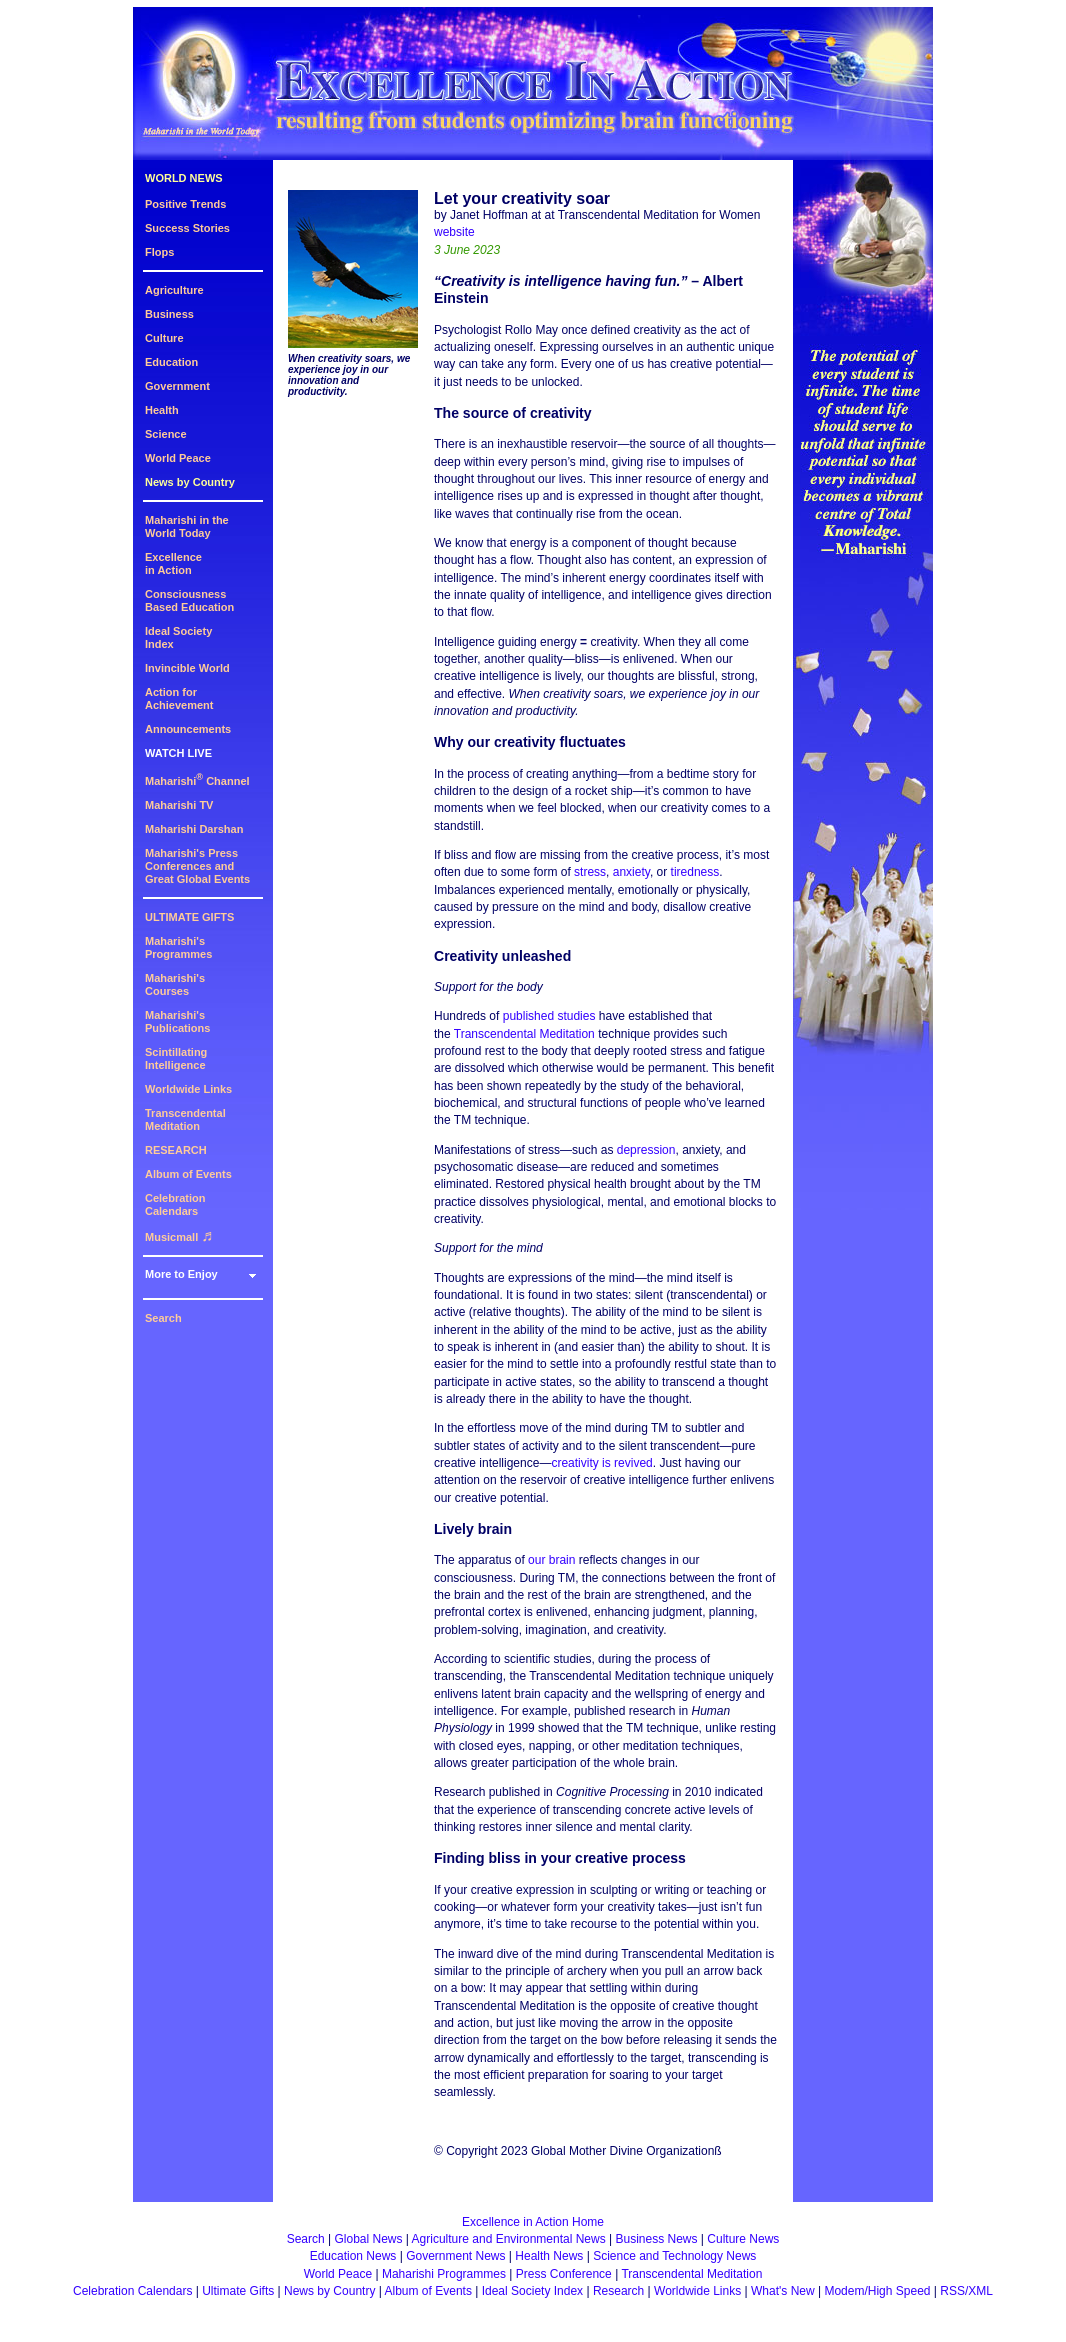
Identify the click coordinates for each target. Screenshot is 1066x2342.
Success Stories (187, 228)
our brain (551, 1560)
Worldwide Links (188, 1089)
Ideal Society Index (532, 2291)
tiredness (695, 872)
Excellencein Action (173, 563)
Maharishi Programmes (444, 2274)
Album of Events (188, 1174)
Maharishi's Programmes (178, 947)
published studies (549, 1016)
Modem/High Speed (877, 2291)
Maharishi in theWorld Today (187, 526)
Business (169, 314)
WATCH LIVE (178, 753)
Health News (549, 2256)
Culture (164, 338)
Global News (368, 2239)
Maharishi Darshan (194, 829)
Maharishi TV (179, 805)
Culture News (743, 2239)
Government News (455, 2256)
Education (171, 362)
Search (163, 1318)
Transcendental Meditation (185, 1119)
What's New (783, 2291)
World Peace (178, 458)
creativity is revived (601, 1463)
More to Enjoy (181, 1274)
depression (646, 1150)
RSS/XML (966, 2291)
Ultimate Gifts (238, 2291)
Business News (657, 2239)
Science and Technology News (674, 2256)
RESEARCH (176, 1150)
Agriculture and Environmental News (509, 2239)
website (454, 232)
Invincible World (187, 668)
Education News (353, 2256)
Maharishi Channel (197, 781)
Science (166, 434)
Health (162, 410)
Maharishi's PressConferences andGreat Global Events (197, 866)
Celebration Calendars (175, 1204)
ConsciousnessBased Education (189, 600)
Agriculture (174, 290)
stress (590, 872)
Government (177, 386)
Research (618, 2291)
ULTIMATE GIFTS (189, 917)
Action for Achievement (179, 698)
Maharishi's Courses (175, 984)
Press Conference (564, 2274)
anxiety (631, 872)
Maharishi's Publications (177, 1021)
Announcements (188, 729)
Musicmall (179, 1237)
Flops (159, 252)
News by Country (190, 482)
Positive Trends (185, 204)
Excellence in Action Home (533, 2222)
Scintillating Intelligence (176, 1058)
